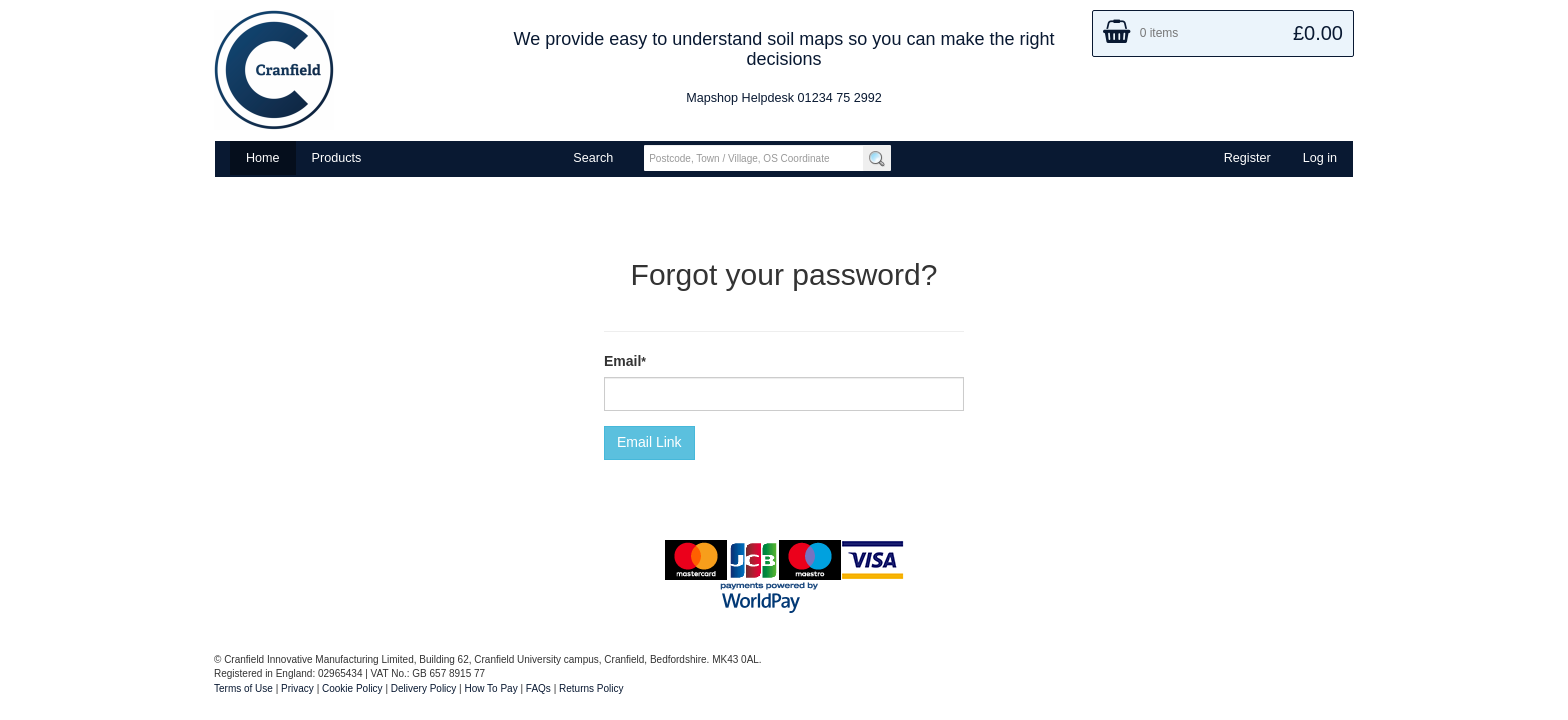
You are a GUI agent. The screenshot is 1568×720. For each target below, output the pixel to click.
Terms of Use (243, 688)
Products (337, 158)
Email (622, 361)
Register (1247, 158)
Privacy (297, 688)
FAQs (538, 688)
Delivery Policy (424, 688)
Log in (1320, 158)
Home (263, 158)
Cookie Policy (352, 688)
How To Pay (491, 688)
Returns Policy (591, 688)
